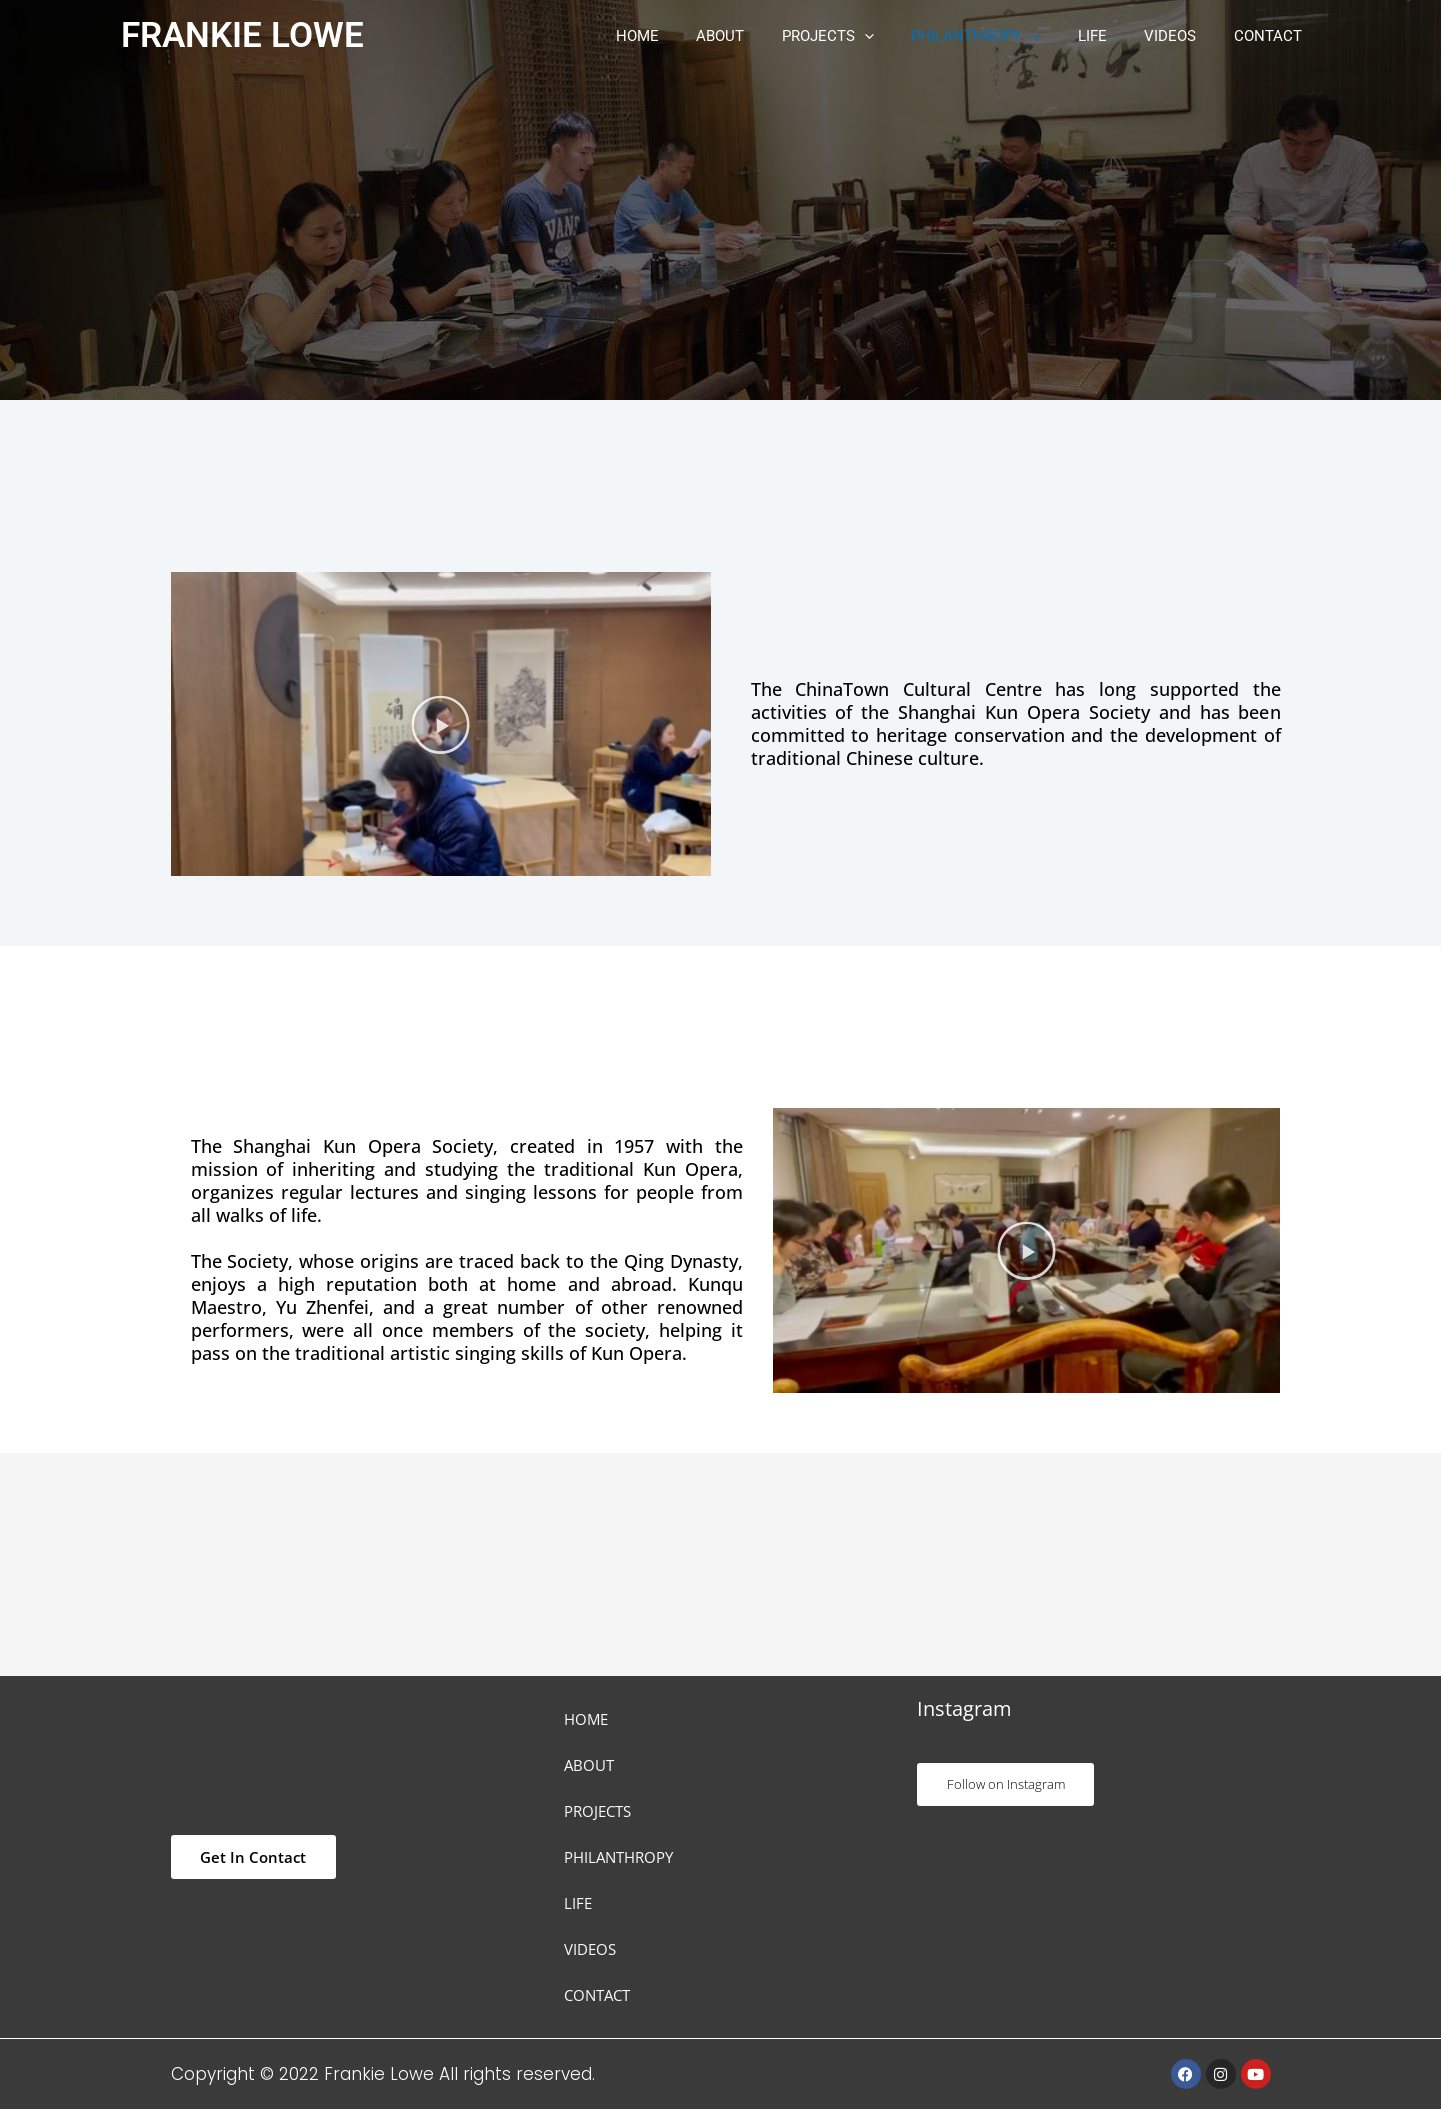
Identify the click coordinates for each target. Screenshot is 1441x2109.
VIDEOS (1182, 36)
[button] (898, 36)
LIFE (1111, 36)
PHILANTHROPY (1002, 36)
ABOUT (762, 36)
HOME (686, 36)
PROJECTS (862, 36)
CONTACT (1272, 36)
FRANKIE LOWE (242, 35)
